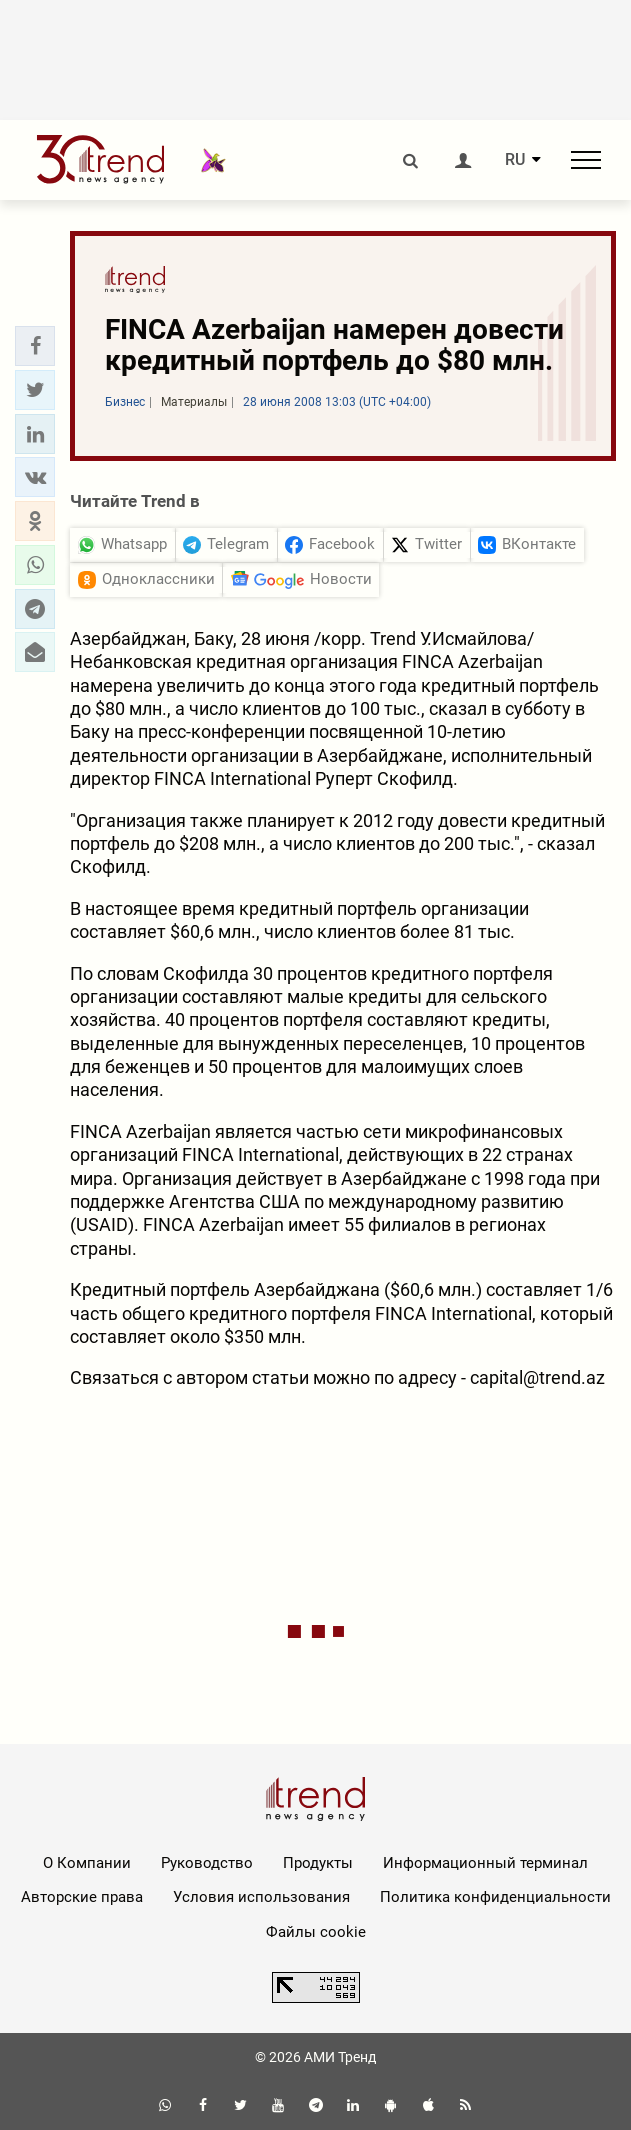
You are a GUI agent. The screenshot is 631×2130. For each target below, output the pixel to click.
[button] (35, 346)
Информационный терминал (485, 1863)
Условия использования (261, 1897)
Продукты (318, 1863)
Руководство (207, 1863)
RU (515, 160)
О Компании (87, 1863)
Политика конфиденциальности (495, 1897)
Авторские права (82, 1897)
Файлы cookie (316, 1932)
